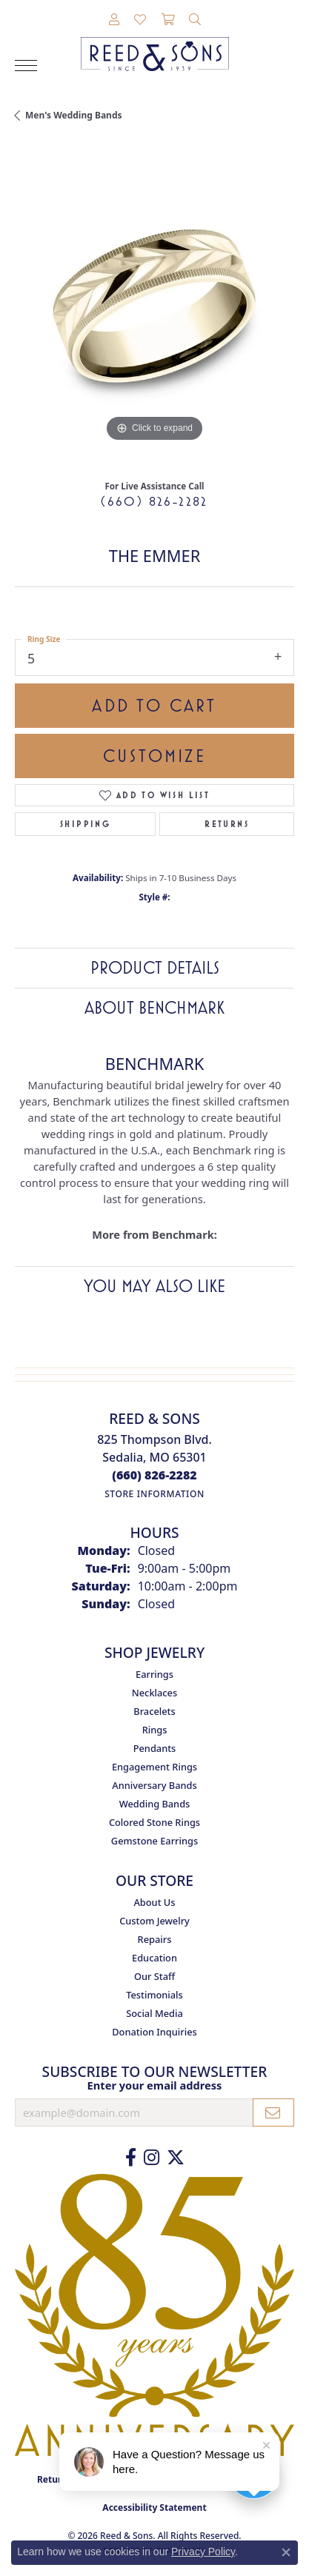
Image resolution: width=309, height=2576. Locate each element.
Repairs (155, 1939)
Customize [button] (154, 756)
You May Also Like (154, 1286)
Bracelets (154, 1711)
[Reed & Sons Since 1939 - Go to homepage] (155, 43)
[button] (114, 20)
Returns (227, 824)
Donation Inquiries (154, 2031)
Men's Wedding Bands (73, 115)
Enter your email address (154, 2085)
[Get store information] (154, 1494)
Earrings (154, 1674)
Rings (154, 1729)
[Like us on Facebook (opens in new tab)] (130, 2158)
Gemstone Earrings (154, 1840)
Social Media (154, 2013)
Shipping (85, 824)
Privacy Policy (203, 2551)
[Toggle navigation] (26, 65)
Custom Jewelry (154, 1920)
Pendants (154, 1748)
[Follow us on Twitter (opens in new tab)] (176, 2158)
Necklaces (154, 1692)
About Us (154, 1902)
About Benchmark (154, 1007)
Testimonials (154, 1994)
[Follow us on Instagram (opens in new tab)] (151, 2158)
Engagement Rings (154, 1766)
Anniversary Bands (154, 1785)
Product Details (154, 967)
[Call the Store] (154, 1475)
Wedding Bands (154, 1803)
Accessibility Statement (154, 2507)
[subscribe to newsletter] (273, 2112)
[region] (154, 306)
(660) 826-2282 (154, 501)
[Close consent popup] (286, 2552)
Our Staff (154, 1976)
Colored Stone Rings (154, 1822)
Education (154, 1957)
